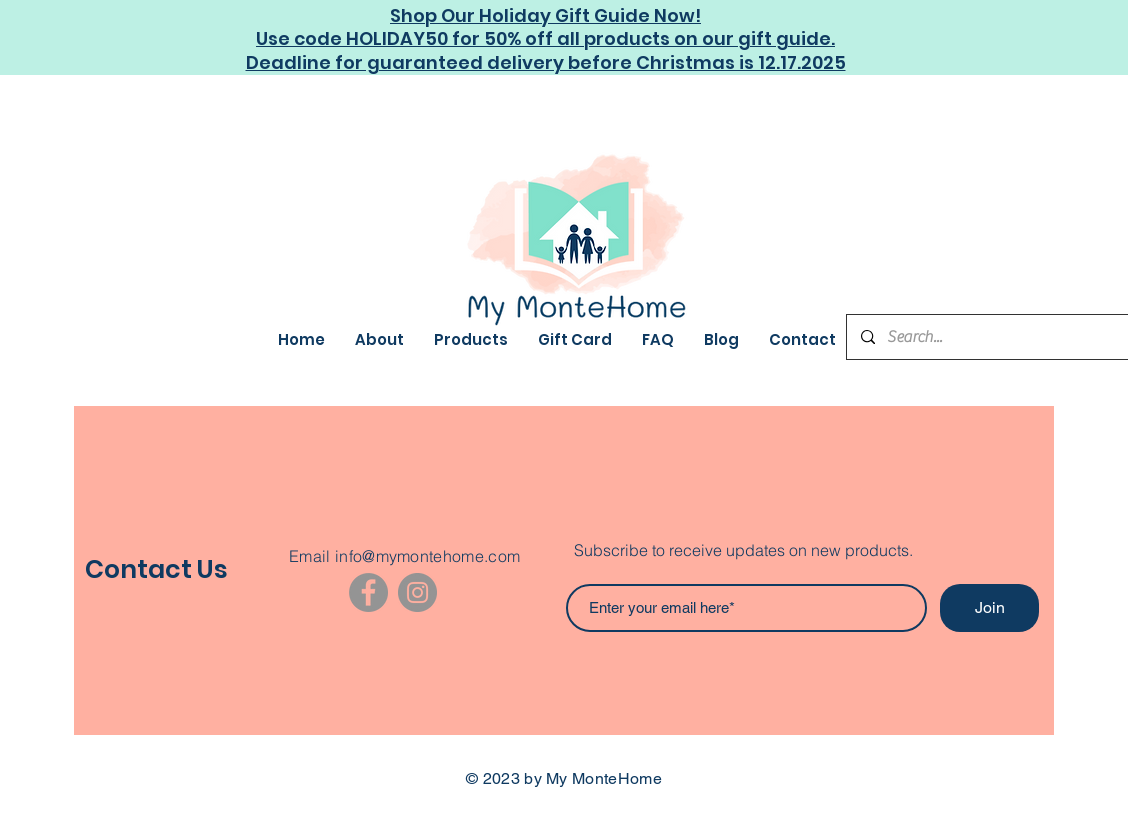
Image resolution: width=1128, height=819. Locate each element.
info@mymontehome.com (427, 556)
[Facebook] (368, 592)
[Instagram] (417, 592)
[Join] (989, 608)
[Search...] (997, 337)
